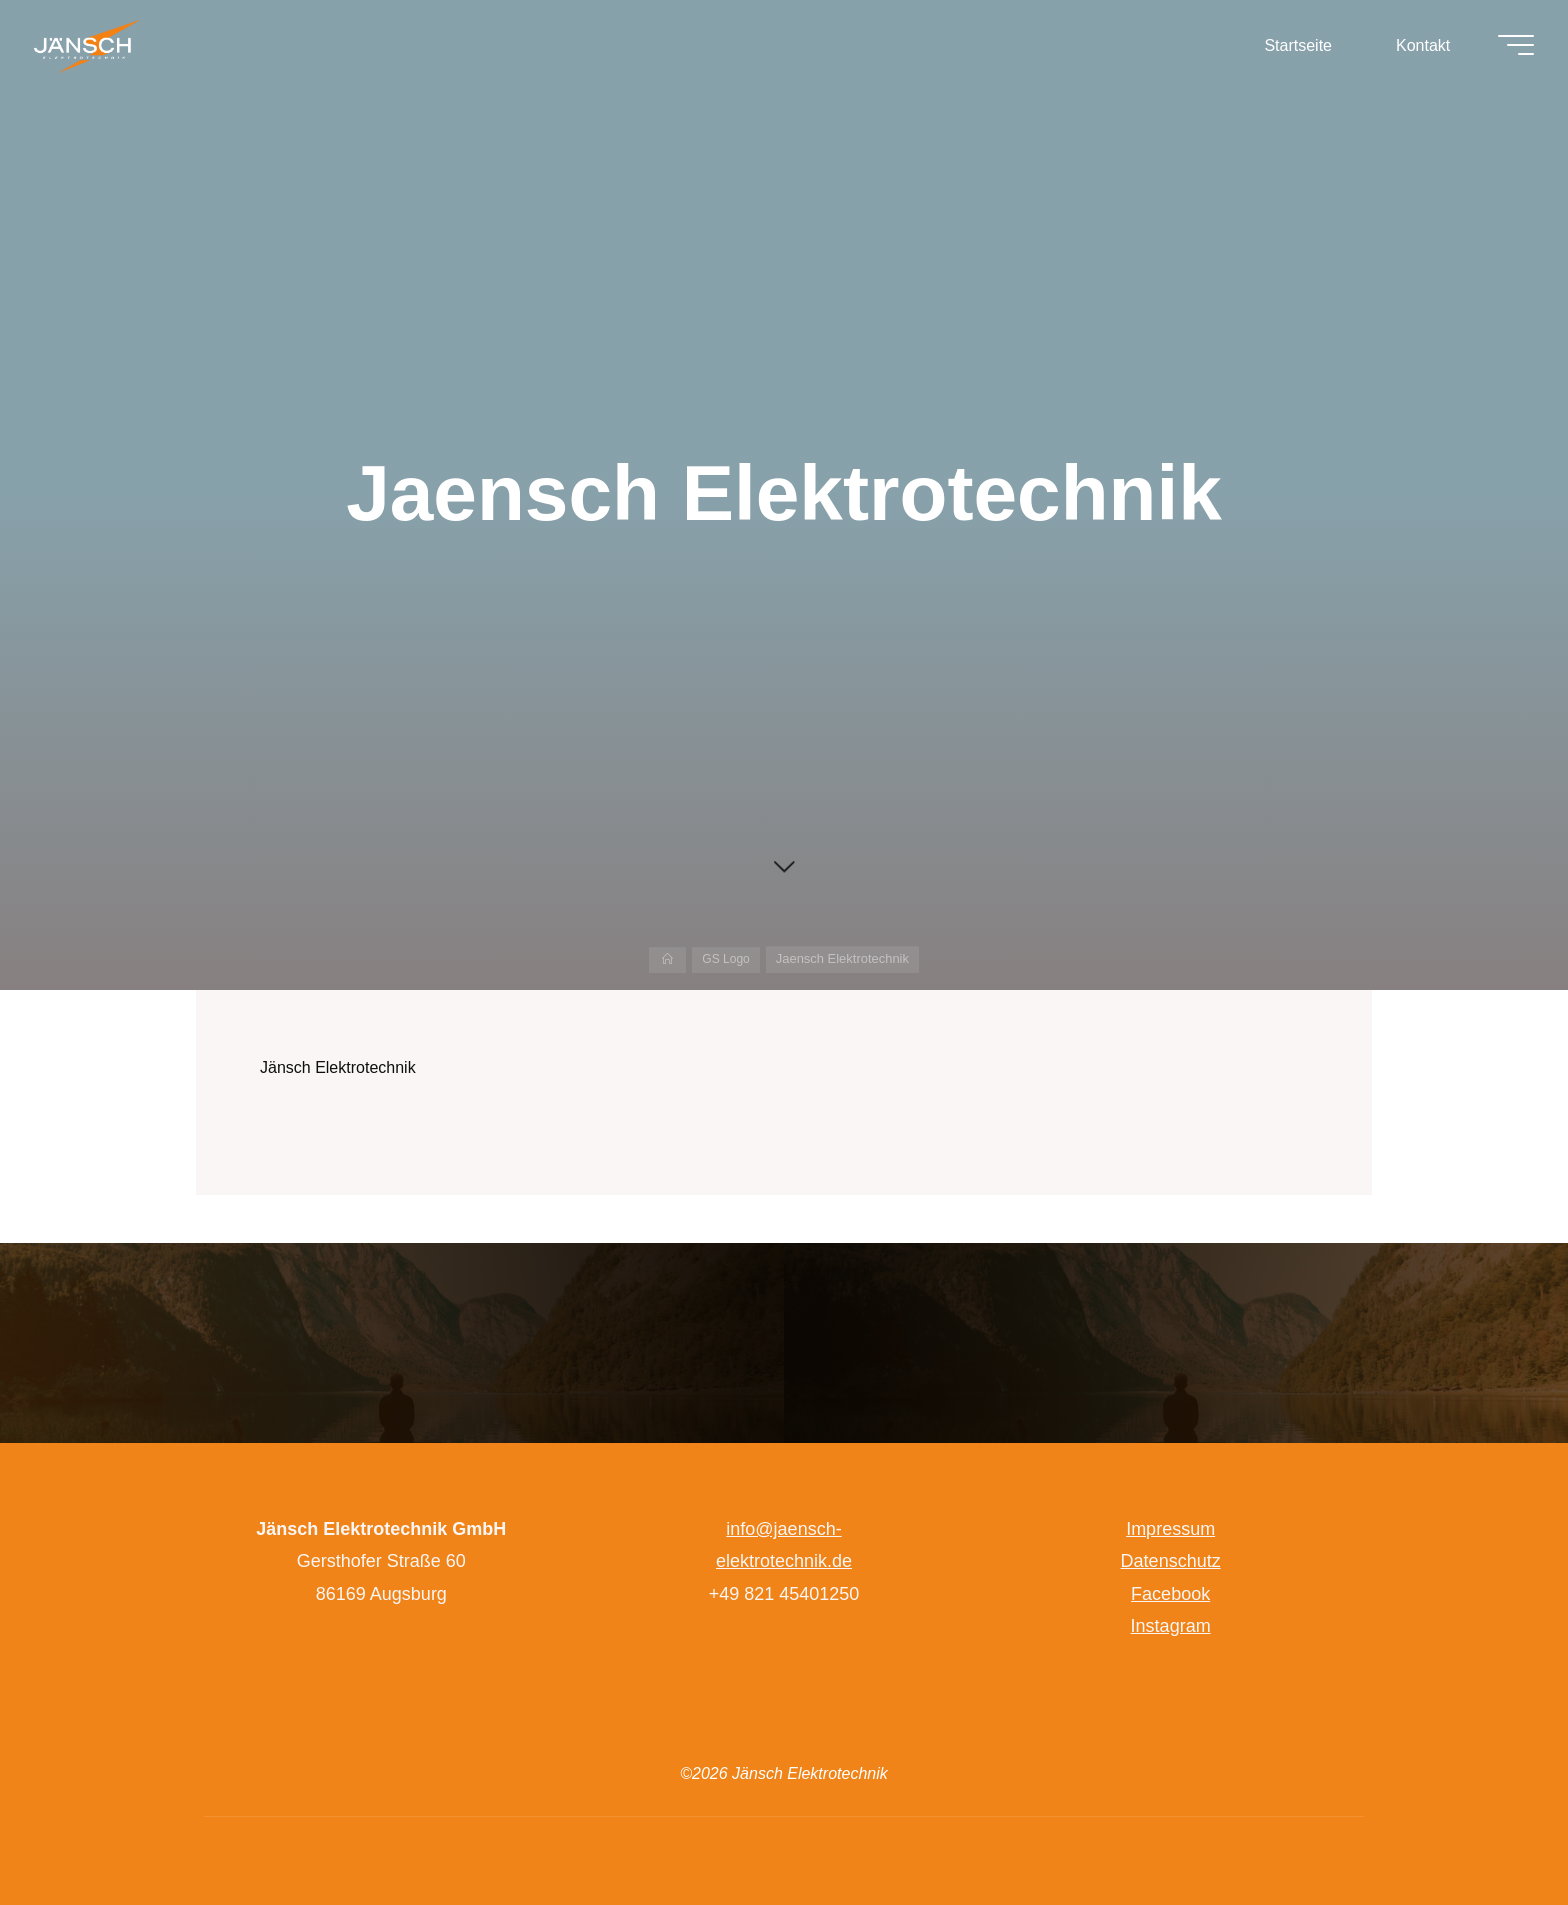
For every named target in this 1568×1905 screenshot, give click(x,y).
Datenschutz (1171, 1561)
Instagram (1171, 1626)
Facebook (1170, 1594)
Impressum (1170, 1529)
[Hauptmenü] (1510, 48)
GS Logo (726, 958)
